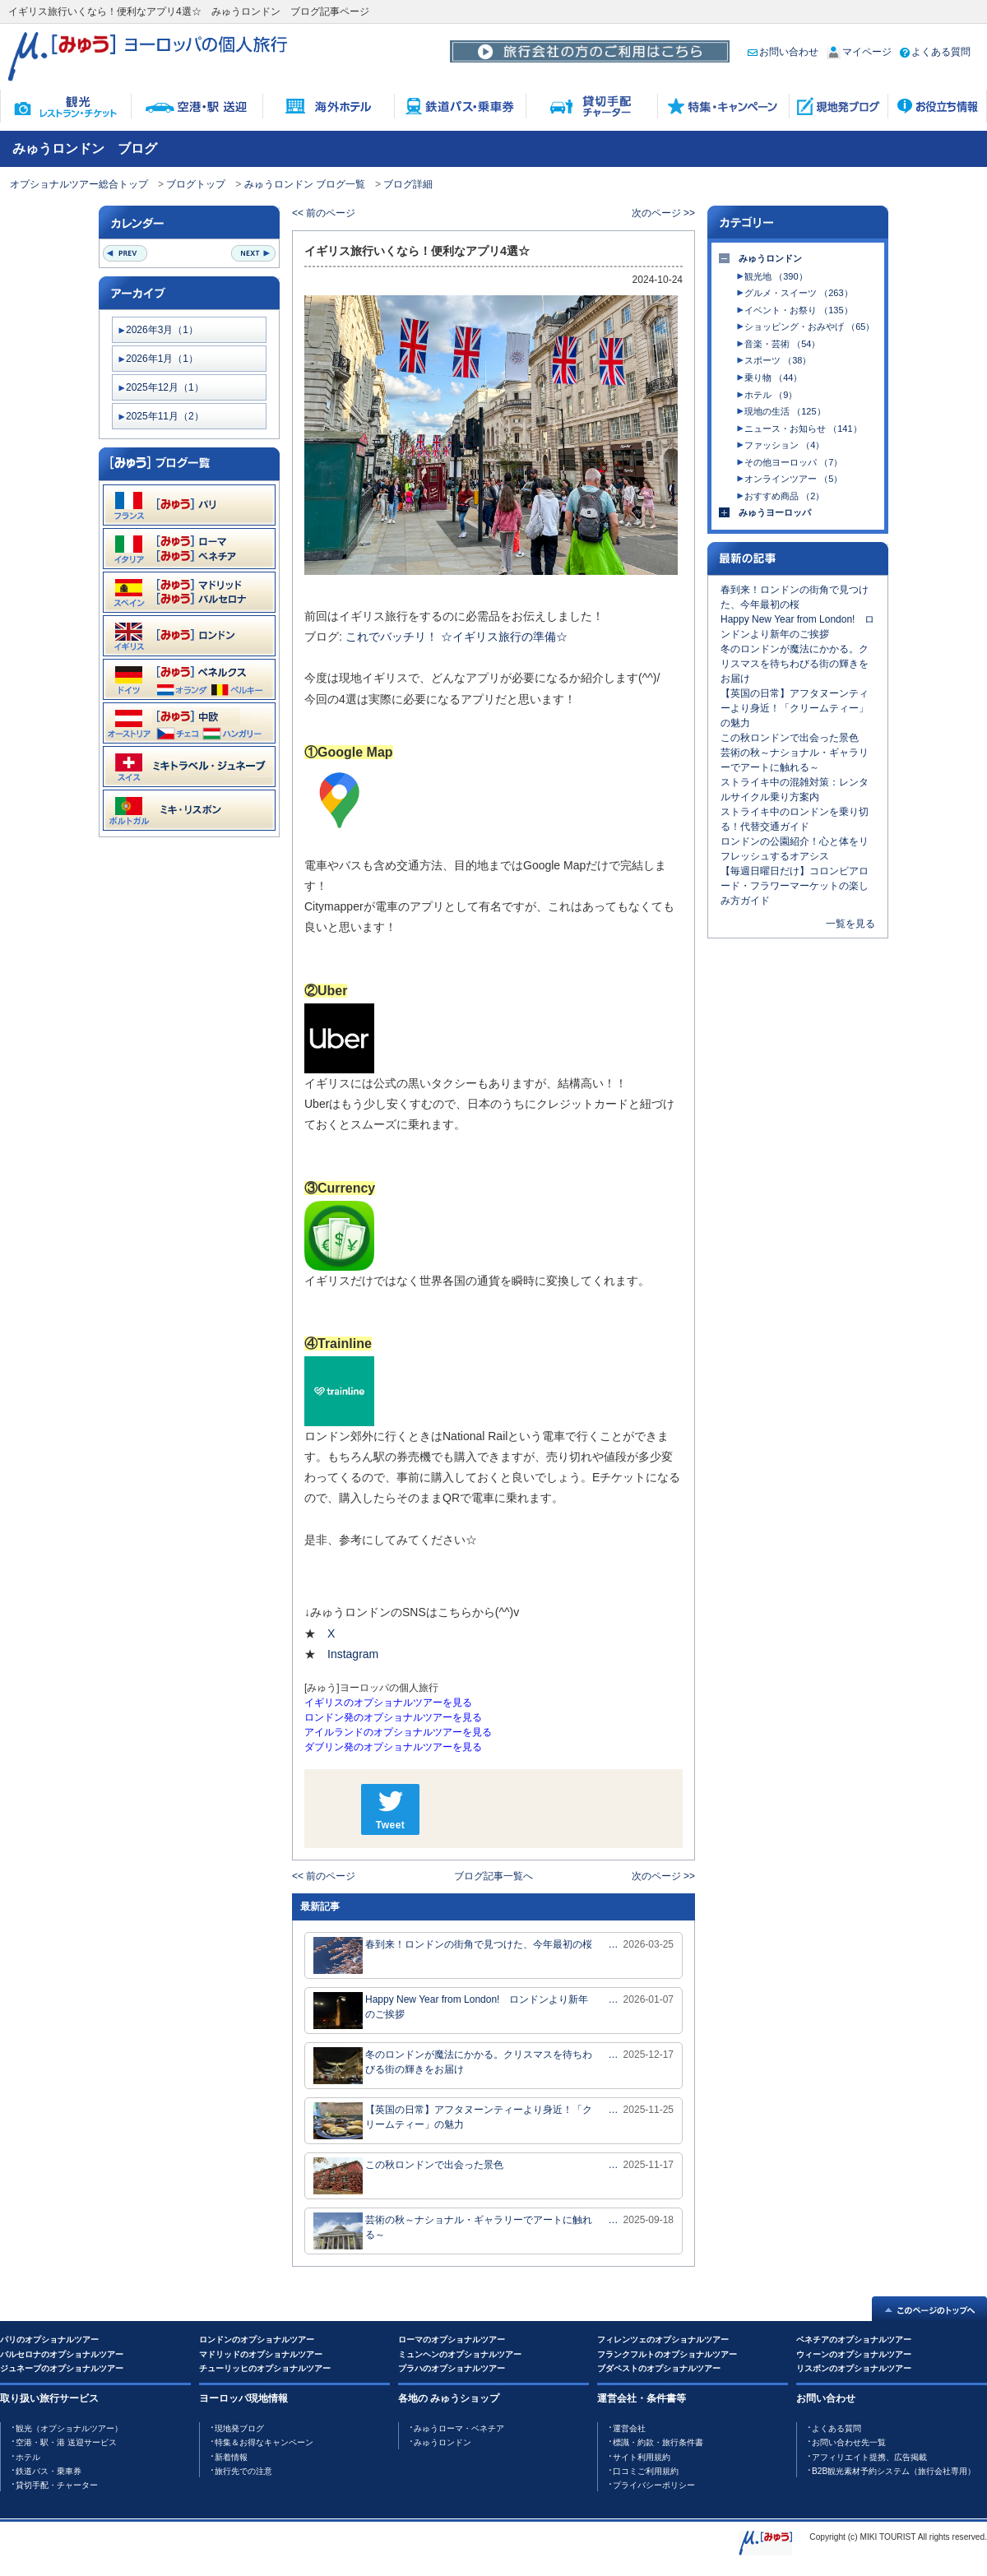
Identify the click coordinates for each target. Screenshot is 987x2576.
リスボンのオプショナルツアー (853, 2368)
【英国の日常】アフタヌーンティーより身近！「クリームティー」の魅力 (452, 2120)
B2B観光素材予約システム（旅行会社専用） (893, 2471)
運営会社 (629, 2428)
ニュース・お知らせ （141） (802, 428)
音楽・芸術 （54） (782, 344)
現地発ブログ (239, 2428)
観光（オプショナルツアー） (69, 2428)
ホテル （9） (770, 395)
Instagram (354, 1654)
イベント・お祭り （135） (798, 310)
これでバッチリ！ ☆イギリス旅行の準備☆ (456, 636)
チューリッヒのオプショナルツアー (265, 2368)
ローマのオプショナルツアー (451, 2339)
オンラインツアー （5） (793, 479)
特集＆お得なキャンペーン (264, 2442)
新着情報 (231, 2457)
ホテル (28, 2457)
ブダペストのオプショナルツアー (659, 2368)
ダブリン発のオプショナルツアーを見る (393, 1747)
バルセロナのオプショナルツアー (61, 2354)
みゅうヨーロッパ (775, 512)
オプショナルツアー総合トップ (79, 184)
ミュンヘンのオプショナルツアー (459, 2354)
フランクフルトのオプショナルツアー (667, 2354)
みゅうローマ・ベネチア (459, 2428)
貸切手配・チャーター (57, 2485)
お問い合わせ (783, 52)
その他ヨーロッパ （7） (793, 462)
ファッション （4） (784, 445)
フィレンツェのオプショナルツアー (663, 2339)
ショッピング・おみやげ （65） (809, 326)
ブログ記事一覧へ (493, 1876)
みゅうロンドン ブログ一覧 (304, 184)
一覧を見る (850, 923)
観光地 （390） (775, 276)
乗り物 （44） (773, 377)
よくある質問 (935, 52)
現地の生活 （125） (784, 411)
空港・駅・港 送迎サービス (66, 2442)
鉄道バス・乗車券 (48, 2471)
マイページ (859, 52)
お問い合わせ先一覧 (849, 2442)
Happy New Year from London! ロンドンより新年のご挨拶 (450, 2010)
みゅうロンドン (770, 258)
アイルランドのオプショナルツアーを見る (398, 1732)
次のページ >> (663, 213)
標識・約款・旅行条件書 (658, 2442)
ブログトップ (195, 184)
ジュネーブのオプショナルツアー (61, 2368)
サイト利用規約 (641, 2457)
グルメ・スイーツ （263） (798, 293)
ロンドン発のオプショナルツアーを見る (393, 1717)
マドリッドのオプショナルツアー (260, 2354)
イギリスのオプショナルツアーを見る (388, 1702)
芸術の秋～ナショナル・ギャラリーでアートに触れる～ (452, 2230)
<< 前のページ (323, 213)
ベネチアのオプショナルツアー (853, 2339)
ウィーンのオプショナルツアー (853, 2354)
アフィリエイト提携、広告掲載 (869, 2457)
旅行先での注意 (243, 2471)
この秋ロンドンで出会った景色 (408, 2175)
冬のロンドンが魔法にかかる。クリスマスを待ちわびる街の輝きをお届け (452, 2065)
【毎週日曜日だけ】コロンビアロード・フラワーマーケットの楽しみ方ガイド (795, 885)
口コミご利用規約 (646, 2471)
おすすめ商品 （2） (784, 496)
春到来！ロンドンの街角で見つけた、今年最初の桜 (452, 1955)
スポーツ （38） (777, 360)
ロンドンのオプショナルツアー (256, 2339)
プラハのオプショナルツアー (451, 2368)
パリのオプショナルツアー (49, 2339)
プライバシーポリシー (654, 2485)
